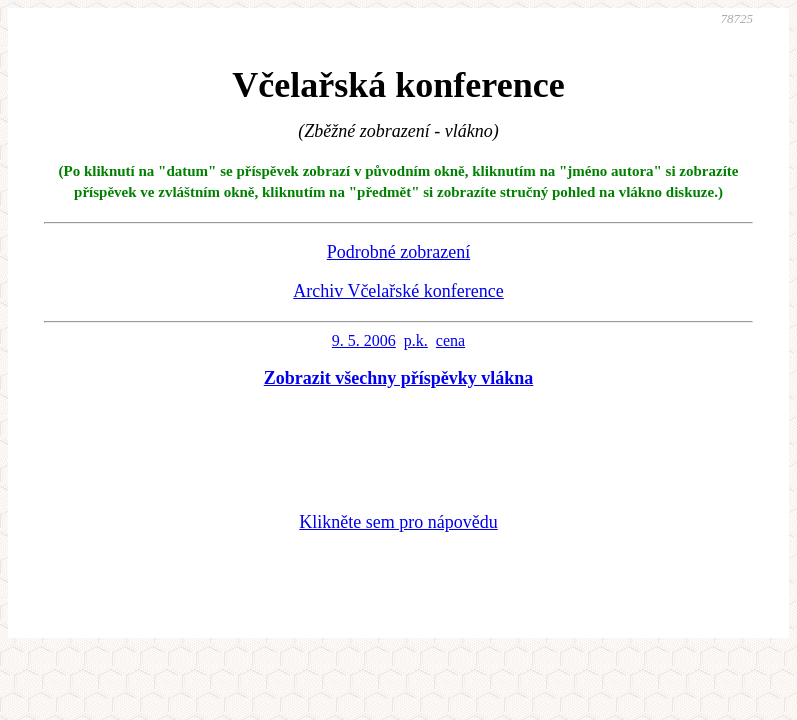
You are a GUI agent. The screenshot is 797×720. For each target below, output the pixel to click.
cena (450, 340)
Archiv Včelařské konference (398, 291)
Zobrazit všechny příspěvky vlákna (399, 378)
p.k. (416, 340)
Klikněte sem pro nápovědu (398, 522)
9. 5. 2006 (364, 340)
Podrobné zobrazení (398, 252)
